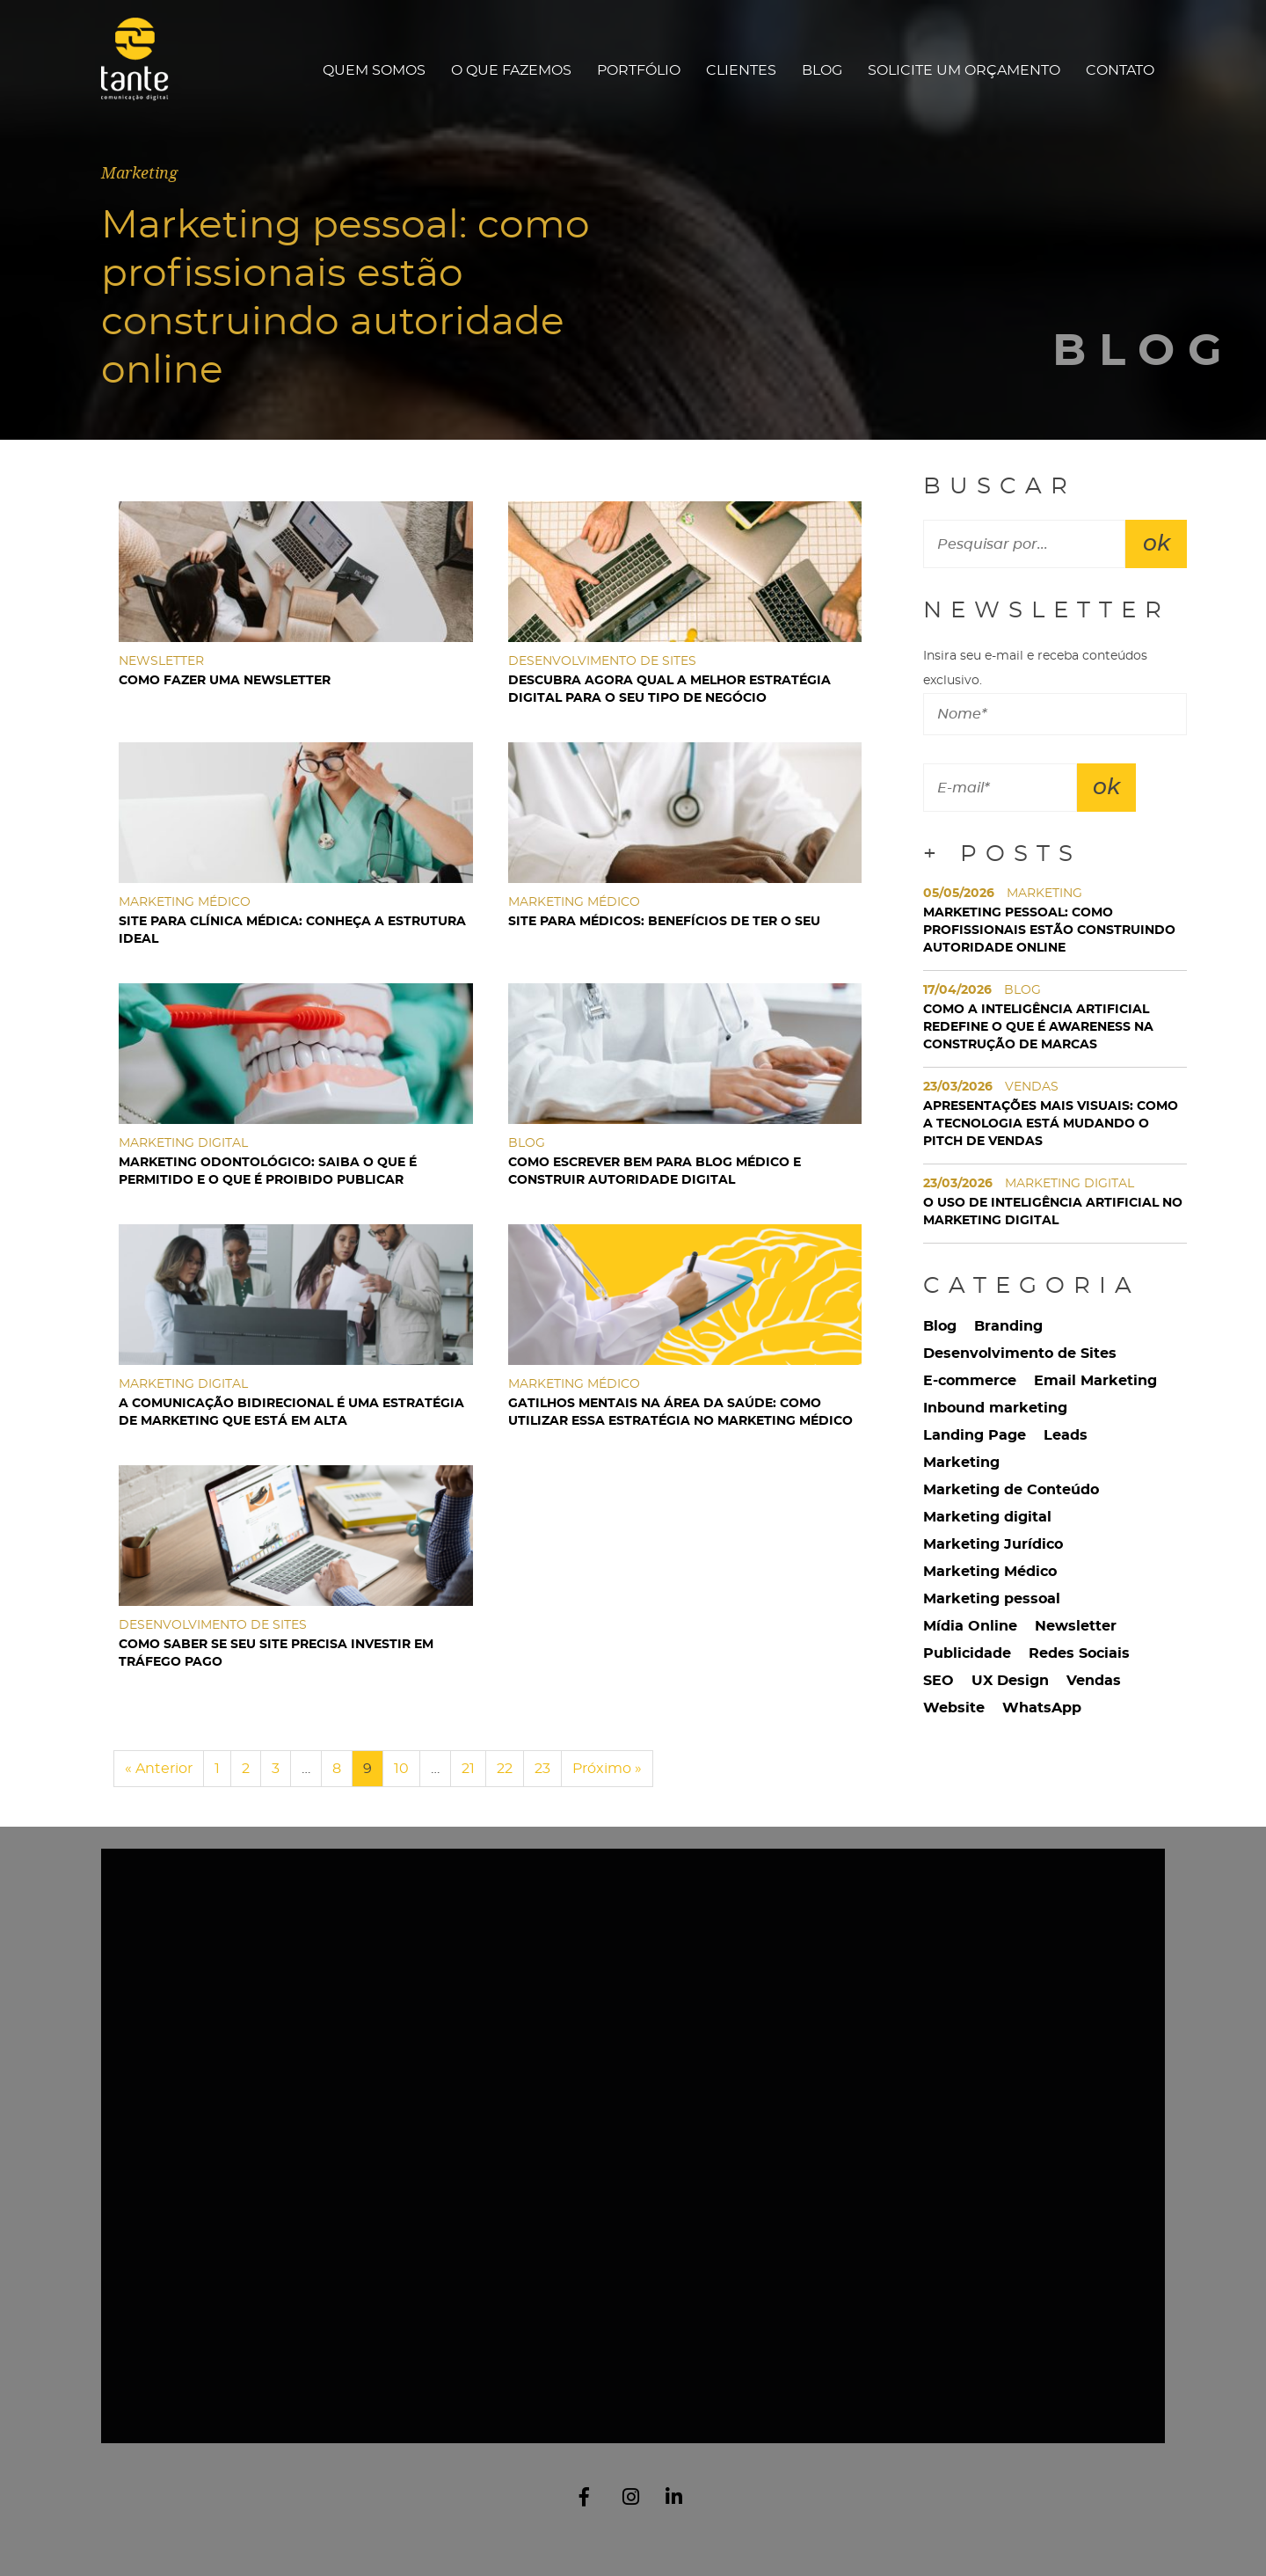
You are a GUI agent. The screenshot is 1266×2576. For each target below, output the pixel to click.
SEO (938, 1681)
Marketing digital (987, 1517)
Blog (822, 70)
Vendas (1093, 1681)
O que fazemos (511, 70)
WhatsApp (1041, 1708)
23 (542, 1769)
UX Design (1010, 1681)
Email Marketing (1095, 1381)
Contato (1120, 70)
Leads (1066, 1435)
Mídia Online (970, 1626)
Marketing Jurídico (993, 1544)
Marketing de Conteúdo (1011, 1490)
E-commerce (969, 1381)
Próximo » (607, 1769)
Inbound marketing (995, 1408)
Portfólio (638, 70)
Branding (1008, 1326)
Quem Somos (374, 70)
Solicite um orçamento (964, 70)
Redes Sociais (1079, 1653)
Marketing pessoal (991, 1599)
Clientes (741, 70)
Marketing (961, 1463)
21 (468, 1769)
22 (505, 1769)
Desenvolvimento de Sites (1020, 1353)
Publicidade (967, 1653)
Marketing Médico (990, 1572)
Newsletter (1076, 1626)
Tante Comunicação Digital (143, 70)
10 (401, 1769)
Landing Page (974, 1435)
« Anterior (159, 1769)
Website (954, 1708)
